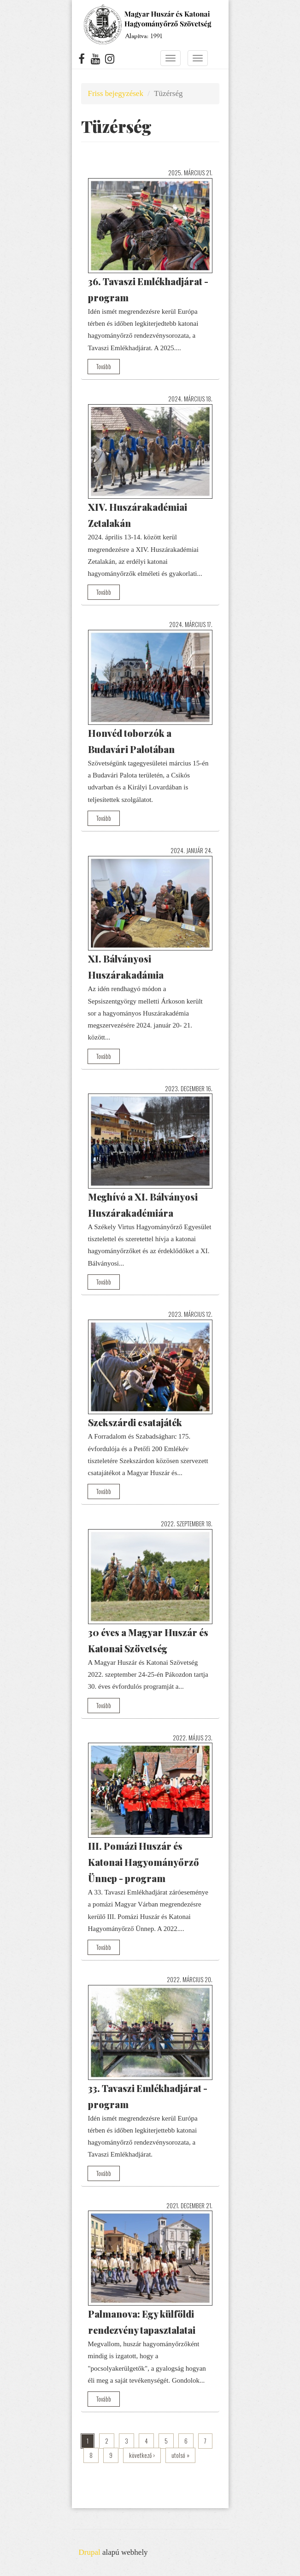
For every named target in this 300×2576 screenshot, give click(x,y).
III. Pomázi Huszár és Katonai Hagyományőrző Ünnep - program (143, 1862)
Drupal (89, 2552)
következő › (142, 2455)
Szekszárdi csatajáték (135, 1422)
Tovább (103, 366)
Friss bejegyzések (115, 93)
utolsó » (180, 2455)
